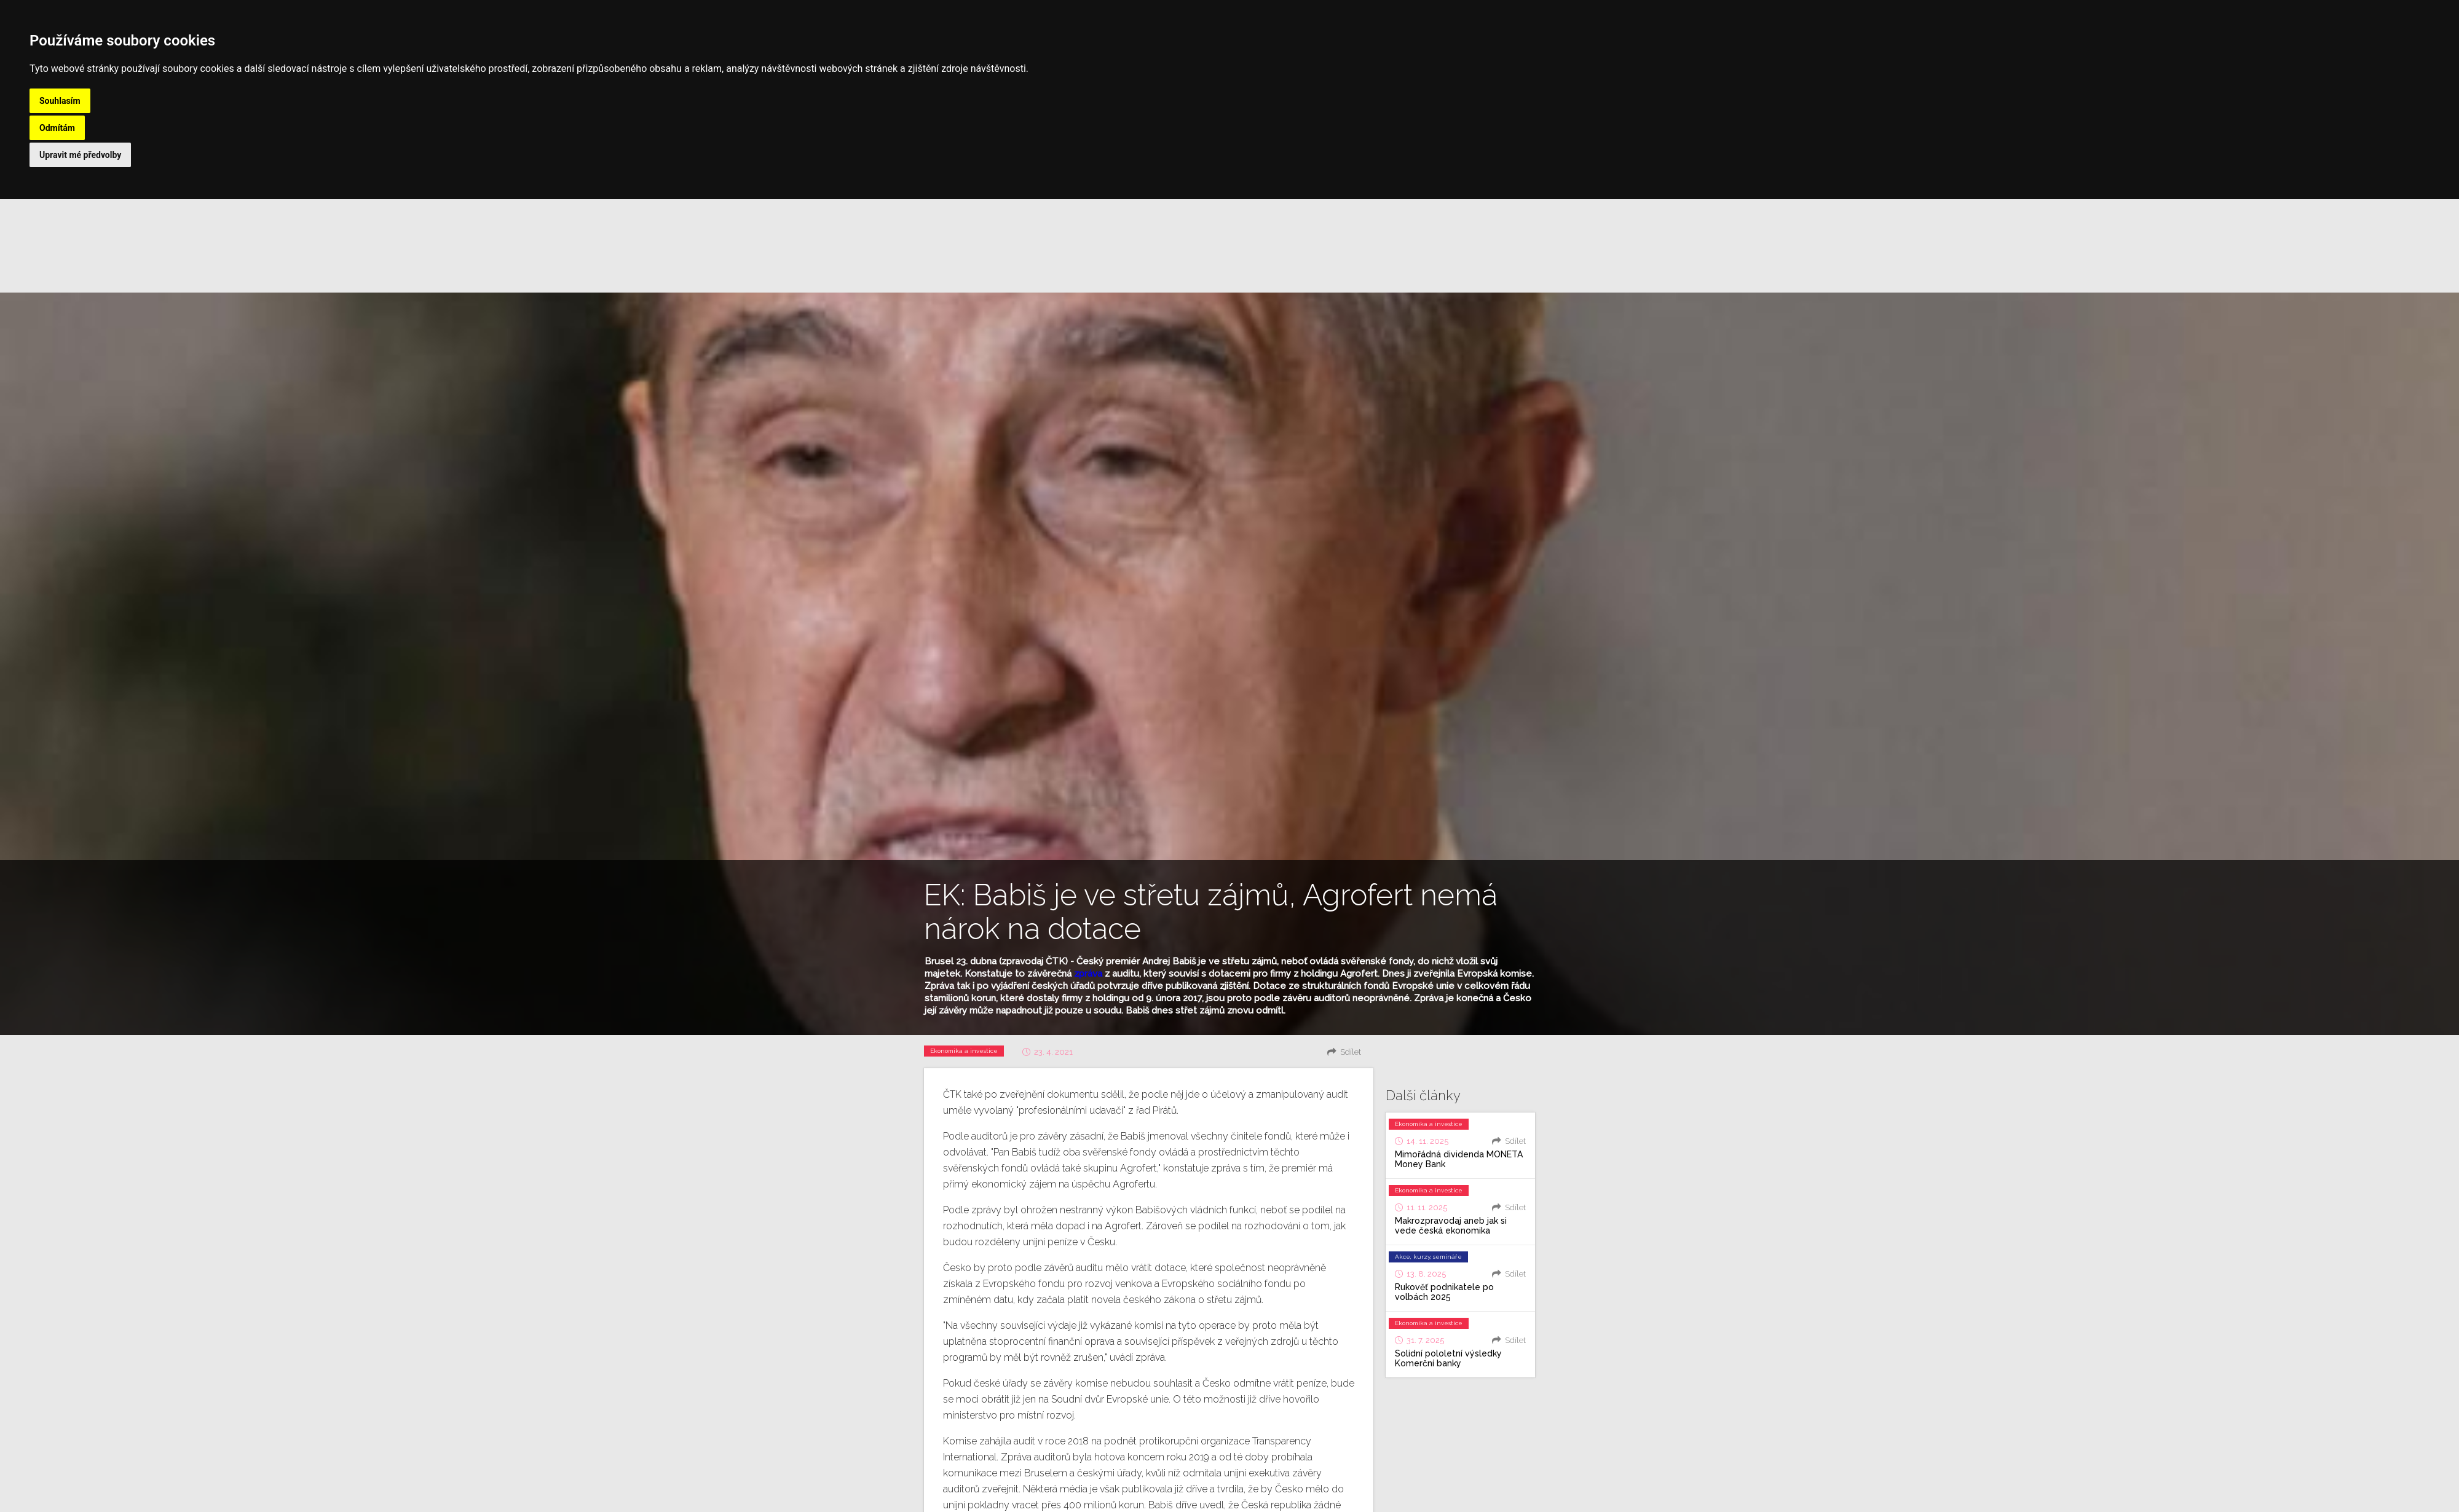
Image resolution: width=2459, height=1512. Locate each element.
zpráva (1088, 973)
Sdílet (1350, 1052)
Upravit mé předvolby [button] (80, 155)
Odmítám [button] (57, 128)
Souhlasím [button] (60, 101)
